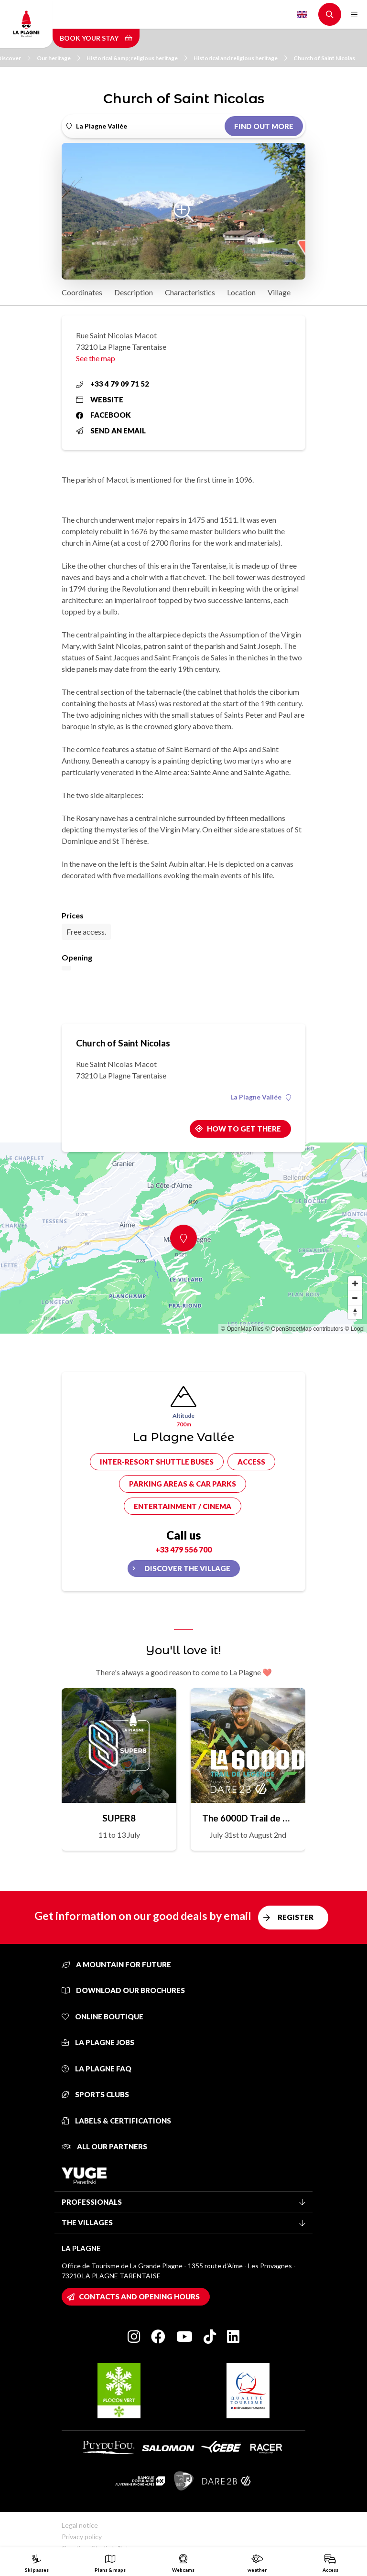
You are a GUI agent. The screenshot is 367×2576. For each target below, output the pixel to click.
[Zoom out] (355, 1298)
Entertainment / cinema (182, 1506)
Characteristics (190, 292)
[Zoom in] (355, 1283)
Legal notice (80, 2525)
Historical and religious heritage (240, 58)
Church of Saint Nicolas (324, 58)
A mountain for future (116, 1964)
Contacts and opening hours (139, 2296)
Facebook (103, 414)
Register (295, 1917)
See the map (95, 358)
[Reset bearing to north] (355, 1312)
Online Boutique (102, 2016)
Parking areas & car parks (182, 1483)
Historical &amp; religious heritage (136, 58)
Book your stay (96, 38)
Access (251, 1461)
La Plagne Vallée (260, 1097)
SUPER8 (119, 1817)
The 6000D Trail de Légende (248, 1817)
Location (241, 292)
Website (99, 399)
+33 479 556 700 (183, 1549)
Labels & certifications (116, 2120)
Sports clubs (95, 2094)
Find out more (263, 126)
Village (279, 292)
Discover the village (187, 1568)
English (302, 14)
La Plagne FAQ (96, 2068)
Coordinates (82, 292)
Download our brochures (123, 1990)
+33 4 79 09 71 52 (112, 383)
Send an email (111, 430)
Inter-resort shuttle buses (157, 1461)
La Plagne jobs (98, 2042)
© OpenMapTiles (242, 1329)
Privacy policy (82, 2537)
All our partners (104, 2146)
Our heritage (58, 58)
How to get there (244, 1128)
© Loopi (355, 1329)
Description (133, 292)
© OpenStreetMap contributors (304, 1329)
